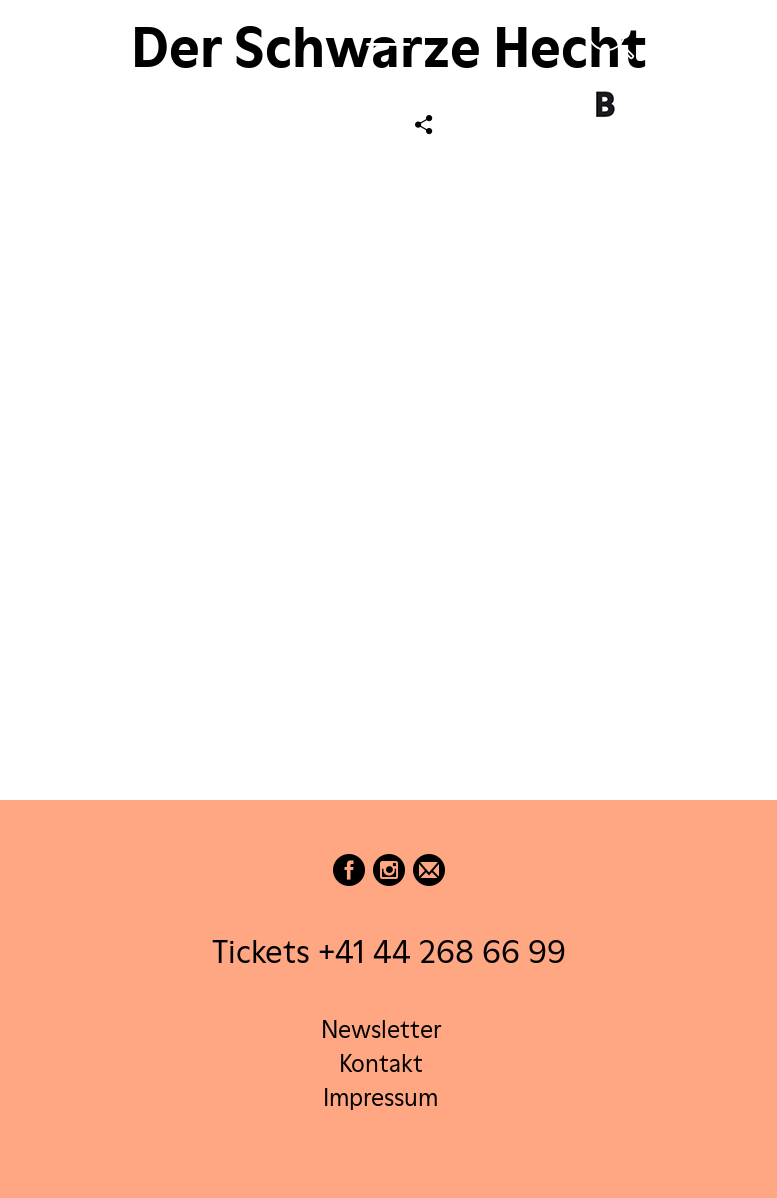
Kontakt (381, 1063)
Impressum (380, 1097)
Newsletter (381, 1029)
